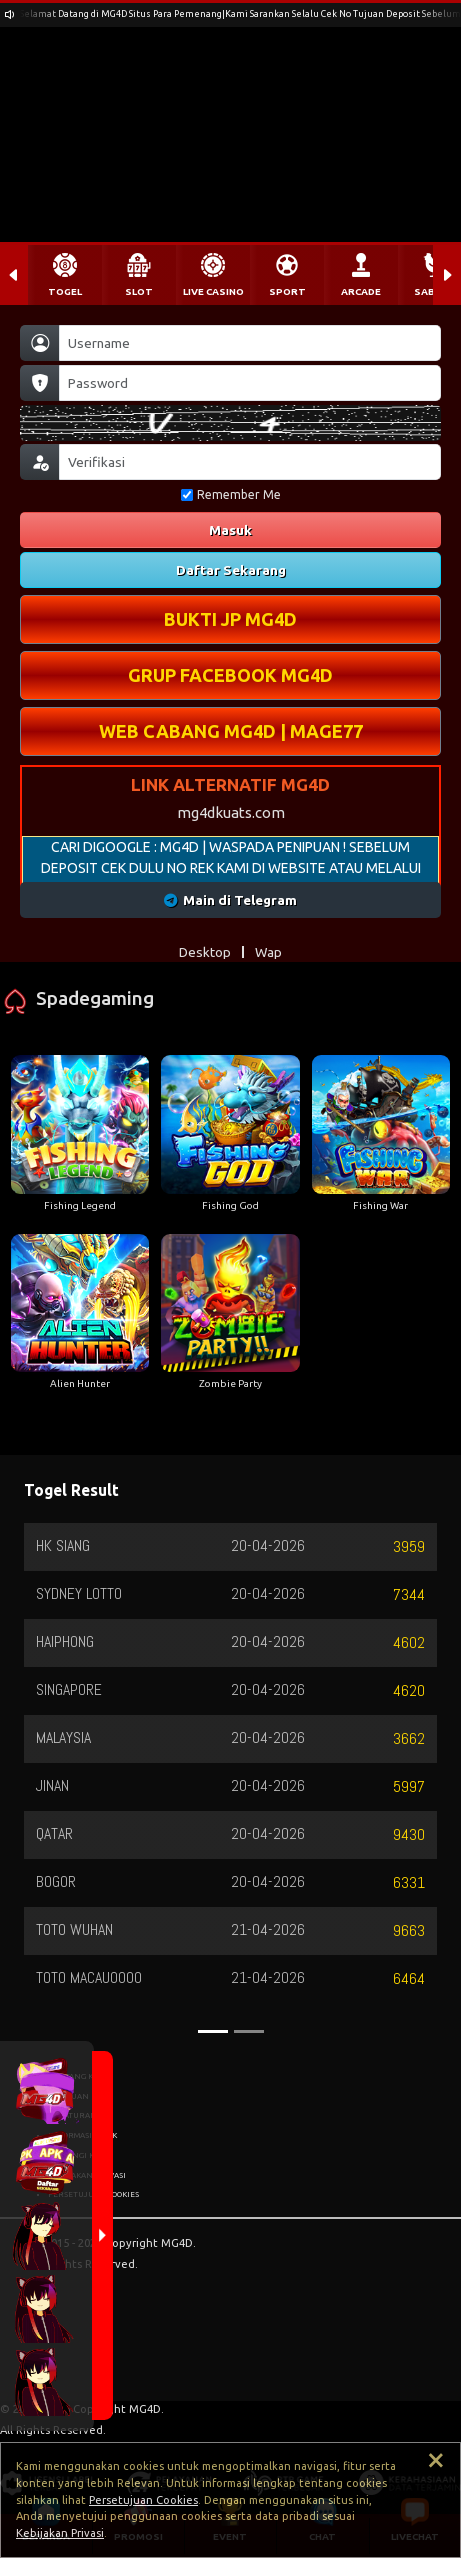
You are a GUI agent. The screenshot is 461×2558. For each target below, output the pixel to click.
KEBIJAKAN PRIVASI (87, 2175)
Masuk (230, 530)
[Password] (250, 383)
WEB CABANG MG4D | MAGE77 (231, 731)
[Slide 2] (249, 2031)
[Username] (250, 343)
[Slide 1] (213, 2031)
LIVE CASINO (213, 291)
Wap (268, 952)
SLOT (139, 291)
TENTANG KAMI (77, 2076)
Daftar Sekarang (231, 570)
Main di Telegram (230, 900)
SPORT (287, 291)
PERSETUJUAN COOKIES (93, 2194)
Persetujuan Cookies (143, 2500)
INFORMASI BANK (82, 2135)
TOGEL (65, 291)
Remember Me (231, 494)
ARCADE (361, 291)
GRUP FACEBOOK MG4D (230, 675)
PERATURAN (72, 2115)
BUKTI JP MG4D (230, 619)
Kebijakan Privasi (60, 2533)
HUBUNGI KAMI (78, 2155)
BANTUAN (68, 2096)
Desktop (205, 952)
